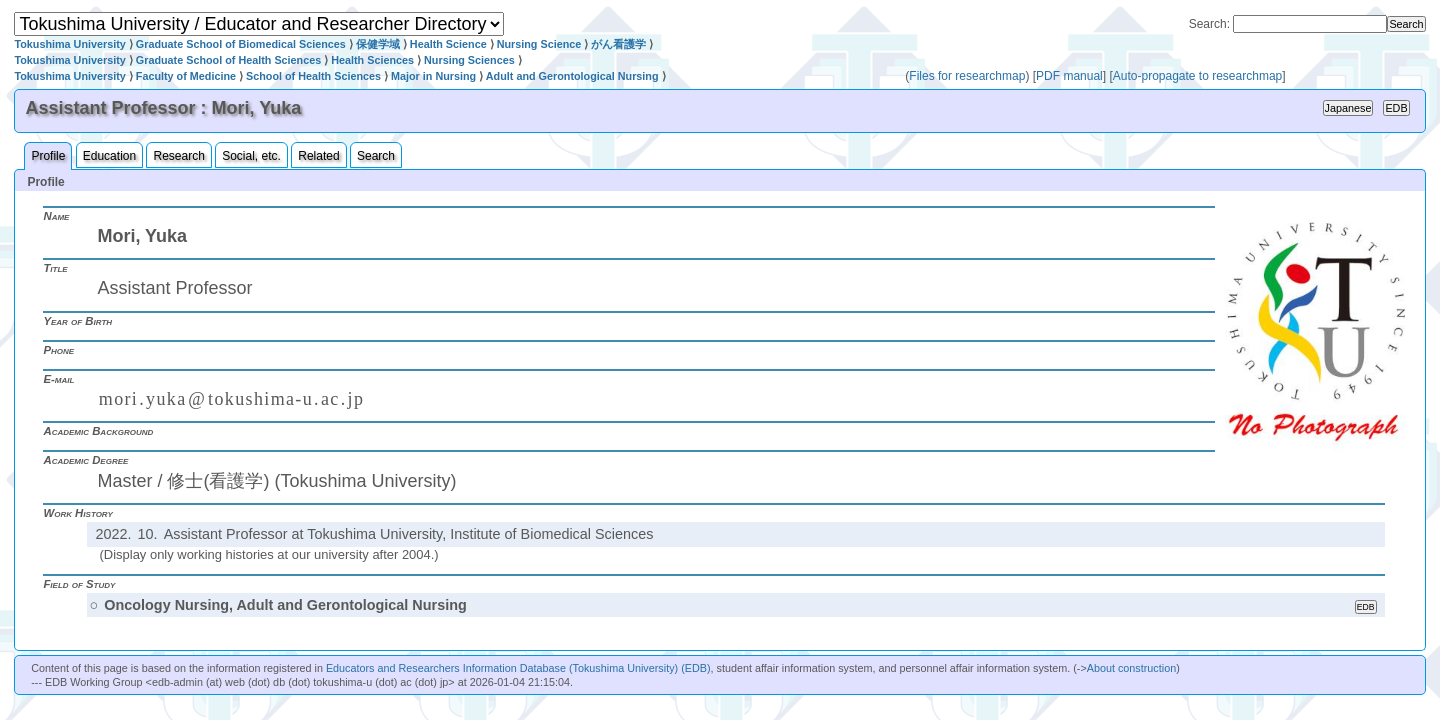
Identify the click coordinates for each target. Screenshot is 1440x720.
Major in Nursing (433, 76)
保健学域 (378, 44)
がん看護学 (618, 44)
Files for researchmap (967, 76)
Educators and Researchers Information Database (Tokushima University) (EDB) (518, 668)
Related (318, 156)
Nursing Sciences (469, 60)
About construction (1131, 668)
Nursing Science (539, 44)
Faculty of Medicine (186, 76)
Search (376, 156)
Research (178, 156)
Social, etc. (251, 156)
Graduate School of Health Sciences (228, 60)
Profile (48, 156)
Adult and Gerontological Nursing (572, 76)
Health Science (448, 44)
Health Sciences (372, 60)
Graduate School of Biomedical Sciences (241, 44)
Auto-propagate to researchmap (1197, 76)
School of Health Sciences (313, 76)
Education (109, 156)
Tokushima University (69, 44)
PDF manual (1069, 76)
